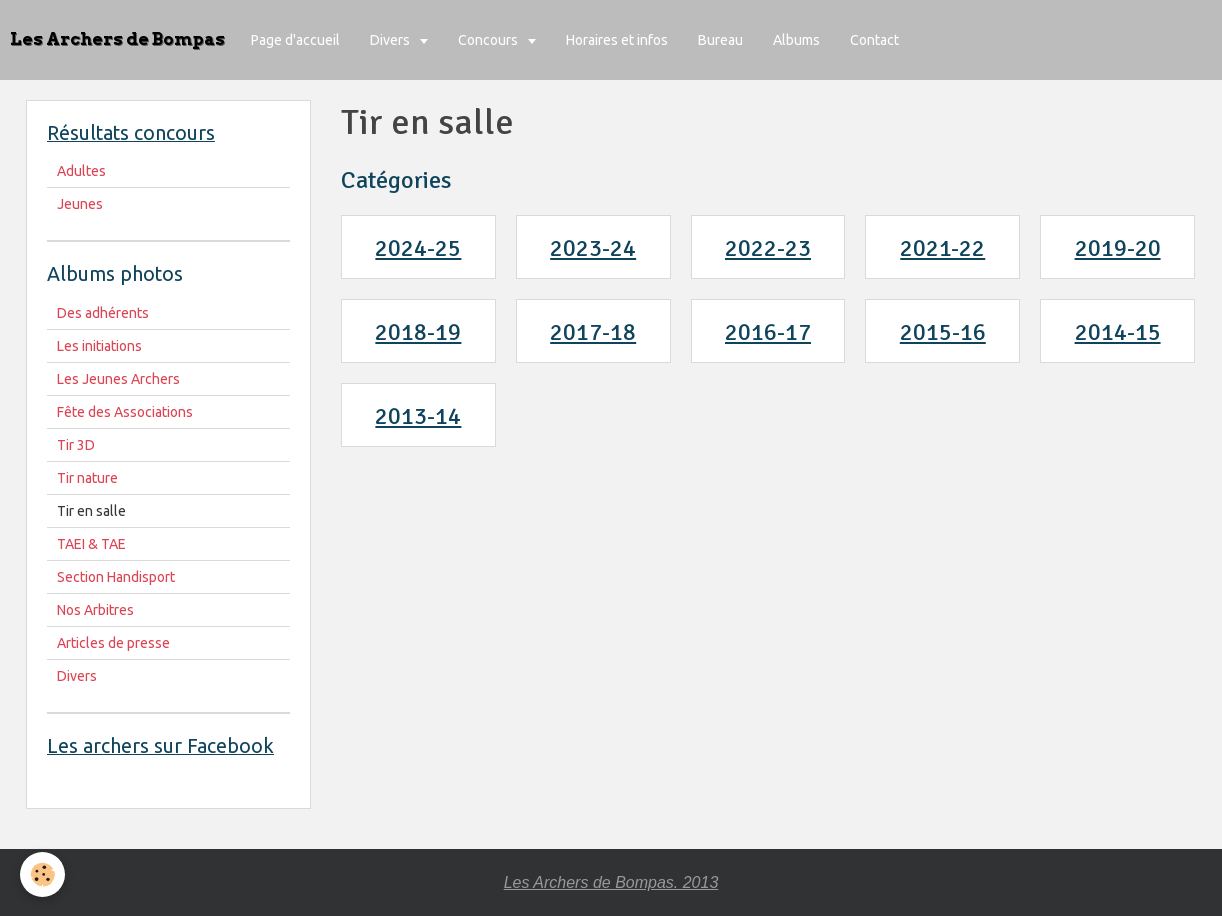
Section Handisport (116, 577)
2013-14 (418, 416)
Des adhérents (103, 313)
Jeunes (80, 204)
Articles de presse (113, 643)
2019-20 (1118, 248)
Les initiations (99, 346)
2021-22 (942, 248)
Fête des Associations (125, 412)
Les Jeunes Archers (118, 379)
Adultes (81, 171)
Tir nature (87, 478)
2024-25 (418, 248)
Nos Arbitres (95, 610)
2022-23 (768, 248)
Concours (489, 40)
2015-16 (943, 332)
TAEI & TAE (91, 544)
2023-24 (593, 248)
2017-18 (593, 332)
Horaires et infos (617, 40)
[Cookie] (42, 874)
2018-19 (418, 332)
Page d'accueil (295, 40)
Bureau (720, 40)
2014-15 (1118, 332)
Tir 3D (76, 445)
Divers (391, 40)
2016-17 (768, 332)
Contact (874, 40)
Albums (796, 40)
